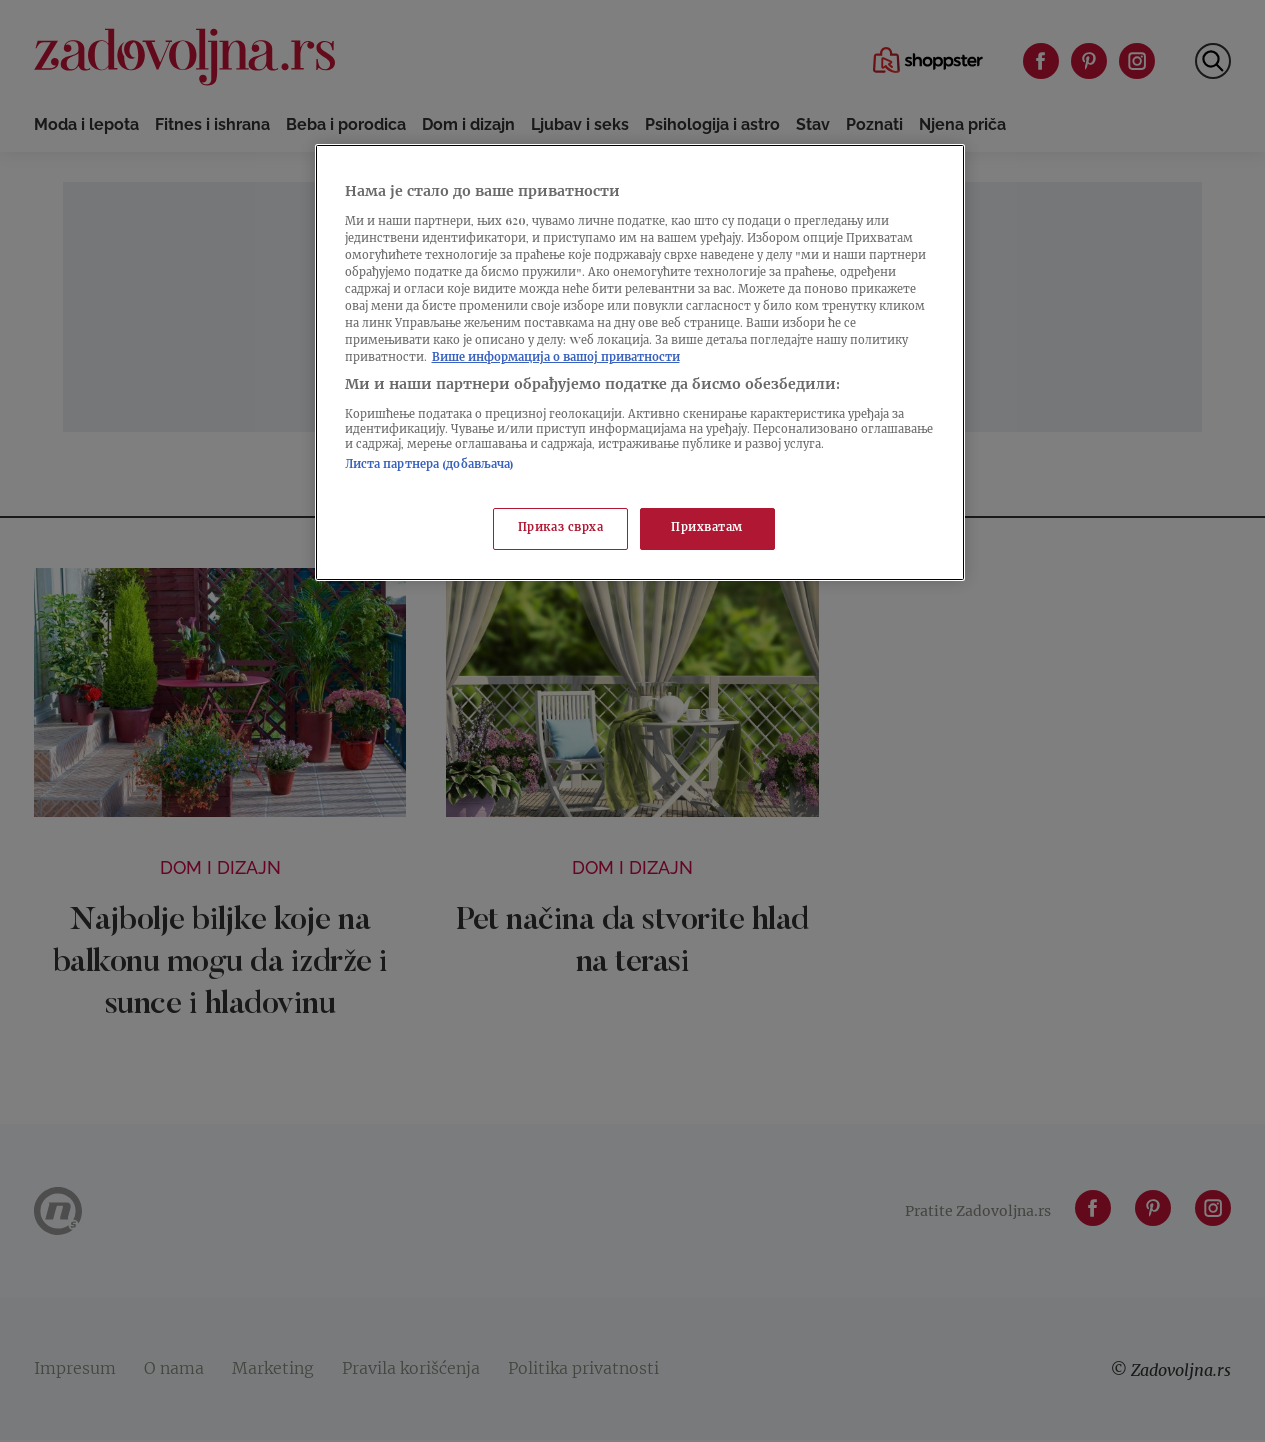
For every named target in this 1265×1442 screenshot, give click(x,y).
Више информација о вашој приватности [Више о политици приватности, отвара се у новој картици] (556, 358)
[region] (640, 362)
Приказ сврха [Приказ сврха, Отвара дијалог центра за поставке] (561, 528)
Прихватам (707, 528)
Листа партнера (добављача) (430, 465)
